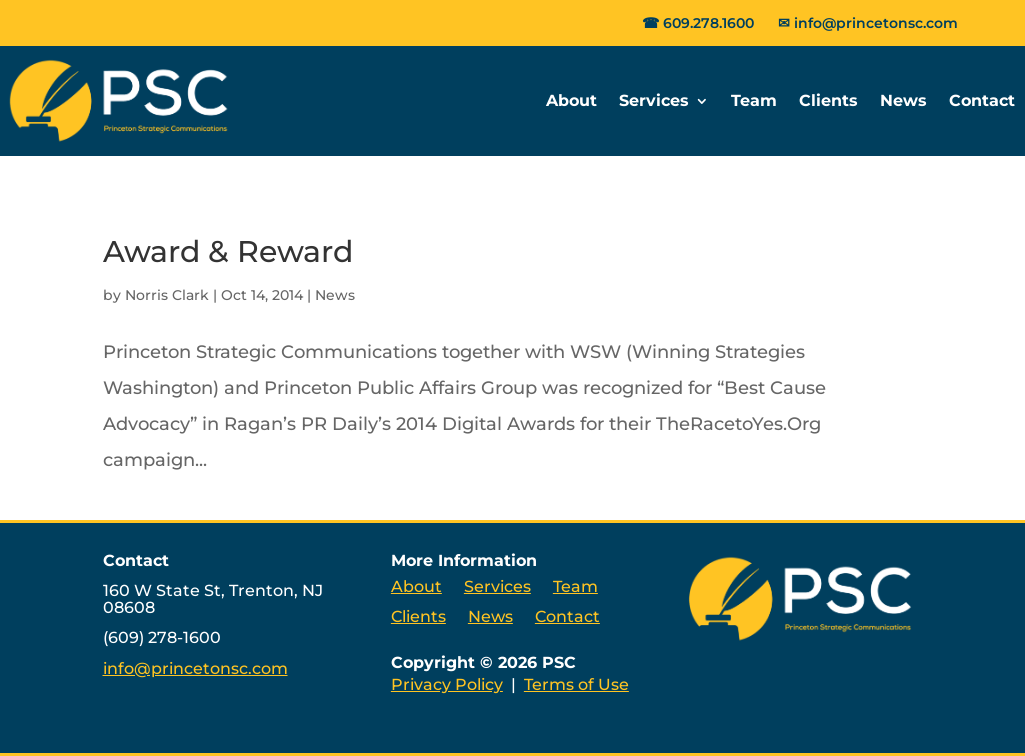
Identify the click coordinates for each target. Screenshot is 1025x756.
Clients (828, 100)
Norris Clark (167, 295)
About (571, 100)
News (903, 100)
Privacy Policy (447, 684)
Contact (982, 100)
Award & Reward (228, 251)
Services (654, 100)
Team (754, 100)
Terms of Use (576, 684)
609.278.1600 (708, 23)
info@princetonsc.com (876, 23)
